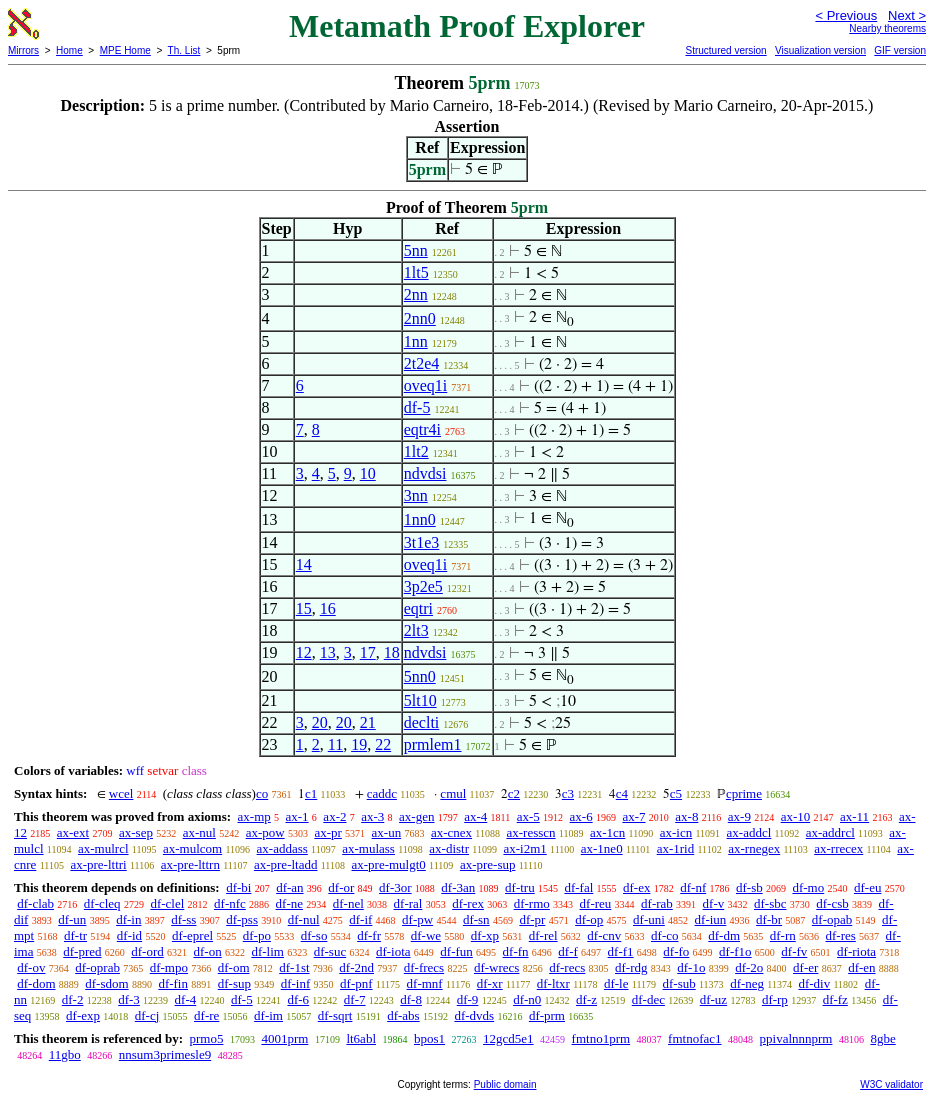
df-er (805, 967)
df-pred (82, 951)
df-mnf (425, 983)
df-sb (749, 887)
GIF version (900, 50)
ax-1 (297, 816)
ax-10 (796, 816)
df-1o (691, 967)
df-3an (458, 887)
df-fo (676, 951)
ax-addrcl (830, 832)
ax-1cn (607, 832)
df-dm (724, 935)
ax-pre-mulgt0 (388, 864)
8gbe (882, 1038)
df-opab (832, 919)
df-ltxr (553, 983)
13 (328, 652)
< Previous (846, 15)
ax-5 (528, 816)
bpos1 (429, 1038)
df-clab (35, 903)
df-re (206, 1015)
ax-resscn (530, 832)
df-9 (468, 999)
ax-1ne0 (602, 848)
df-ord (147, 951)
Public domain (505, 1084)
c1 (311, 793)
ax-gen (416, 816)
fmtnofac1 (694, 1038)
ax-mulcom (192, 848)
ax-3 (372, 816)
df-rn (783, 935)
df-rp (775, 999)
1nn (416, 341)
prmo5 (206, 1038)
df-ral (408, 903)
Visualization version (820, 50)
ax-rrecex (838, 848)
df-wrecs (496, 967)
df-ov (31, 967)
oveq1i (426, 385)
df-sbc (770, 903)
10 (368, 473)
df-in (128, 919)
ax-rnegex (754, 848)
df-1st (294, 967)
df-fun (456, 951)
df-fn (516, 951)
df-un (72, 919)
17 (368, 652)
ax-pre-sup (488, 864)
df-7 (355, 999)
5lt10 (420, 700)
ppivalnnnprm (796, 1038)
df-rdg (631, 967)
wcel (121, 793)
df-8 (411, 999)
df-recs (567, 967)
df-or (341, 887)
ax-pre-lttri (98, 864)
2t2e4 (422, 363)
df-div (814, 983)
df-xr (490, 983)
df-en (861, 967)
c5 (676, 793)
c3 (568, 793)
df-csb (832, 903)
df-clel (167, 903)
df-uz (713, 999)
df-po (257, 935)
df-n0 (527, 999)
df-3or (395, 887)
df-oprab (97, 967)
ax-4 (475, 816)
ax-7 (633, 816)
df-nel (348, 903)
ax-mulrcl (103, 848)
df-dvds (474, 1015)
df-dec (648, 999)
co (262, 793)
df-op (589, 919)
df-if (360, 919)
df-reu (596, 903)
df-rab (657, 903)
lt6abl (361, 1038)
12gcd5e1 (508, 1038)
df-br (769, 919)
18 (392, 652)
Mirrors (23, 50)
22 (383, 744)
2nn (416, 294)
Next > (907, 15)
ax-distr (449, 848)
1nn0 (420, 519)
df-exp (83, 1015)
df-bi (238, 887)
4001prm (284, 1038)
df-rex (468, 903)
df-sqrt (335, 1015)
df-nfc (230, 903)
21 (368, 722)
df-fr (369, 935)
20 (320, 722)
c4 (622, 793)
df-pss (242, 919)
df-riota (856, 951)
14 (304, 564)
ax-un (387, 832)
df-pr (532, 919)
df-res (841, 935)
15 (304, 608)
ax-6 (581, 816)
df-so (314, 935)
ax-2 (334, 816)
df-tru (520, 887)
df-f (568, 951)
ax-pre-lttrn (190, 864)
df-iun (711, 919)
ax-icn (676, 832)
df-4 (186, 999)
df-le (616, 983)
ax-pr (327, 832)
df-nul (304, 919)
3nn (416, 495)
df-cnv (604, 935)
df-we (426, 935)
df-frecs (424, 967)
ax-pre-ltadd (286, 864)
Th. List (184, 50)
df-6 (298, 999)
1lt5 (416, 272)
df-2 (73, 999)
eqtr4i (422, 429)
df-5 (417, 407)
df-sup (234, 983)
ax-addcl (749, 832)
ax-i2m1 (524, 848)
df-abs (403, 1015)
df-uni (649, 919)
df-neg (747, 983)
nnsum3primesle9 (165, 1054)
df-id (129, 935)
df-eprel (192, 935)
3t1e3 (422, 542)
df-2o (749, 967)
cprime (744, 793)
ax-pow (265, 832)
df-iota (393, 951)
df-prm (547, 1015)
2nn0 (420, 318)
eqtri (418, 608)
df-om (234, 967)
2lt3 (416, 630)
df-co (664, 935)
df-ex (636, 887)
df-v (714, 903)
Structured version (725, 50)
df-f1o (735, 951)
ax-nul (199, 832)
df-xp (485, 935)
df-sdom (106, 983)
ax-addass (282, 848)
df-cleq (102, 903)
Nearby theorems (887, 28)
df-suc (330, 951)
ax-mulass (368, 848)
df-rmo (532, 903)
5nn (416, 250)
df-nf (693, 887)
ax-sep (136, 832)
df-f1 (621, 951)
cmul (453, 793)
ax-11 (854, 816)
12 (304, 652)
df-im (268, 1015)
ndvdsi (425, 473)
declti (422, 722)
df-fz (835, 999)
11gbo (65, 1054)
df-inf (296, 983)
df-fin (173, 983)
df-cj (147, 1015)
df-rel (543, 935)
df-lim (267, 951)
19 (359, 744)
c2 (514, 793)
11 (335, 744)
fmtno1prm (601, 1038)
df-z (586, 999)
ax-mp (254, 816)
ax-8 (686, 816)
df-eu (867, 887)
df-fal (578, 887)
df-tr (75, 935)
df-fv (794, 951)
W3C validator (891, 1084)
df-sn (476, 919)
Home (69, 50)
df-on (208, 951)
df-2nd (356, 967)
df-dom (36, 983)
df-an (289, 887)
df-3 (129, 999)
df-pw (417, 919)
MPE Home (125, 50)
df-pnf (356, 983)
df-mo (808, 887)
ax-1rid (676, 848)
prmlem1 (433, 744)
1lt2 (416, 451)
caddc (382, 793)
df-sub (679, 983)
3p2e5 (423, 586)
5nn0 (420, 676)
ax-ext (73, 832)
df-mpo (169, 967)
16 (328, 608)
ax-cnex (451, 832)
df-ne (289, 903)
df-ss (183, 919)
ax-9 (739, 816)
